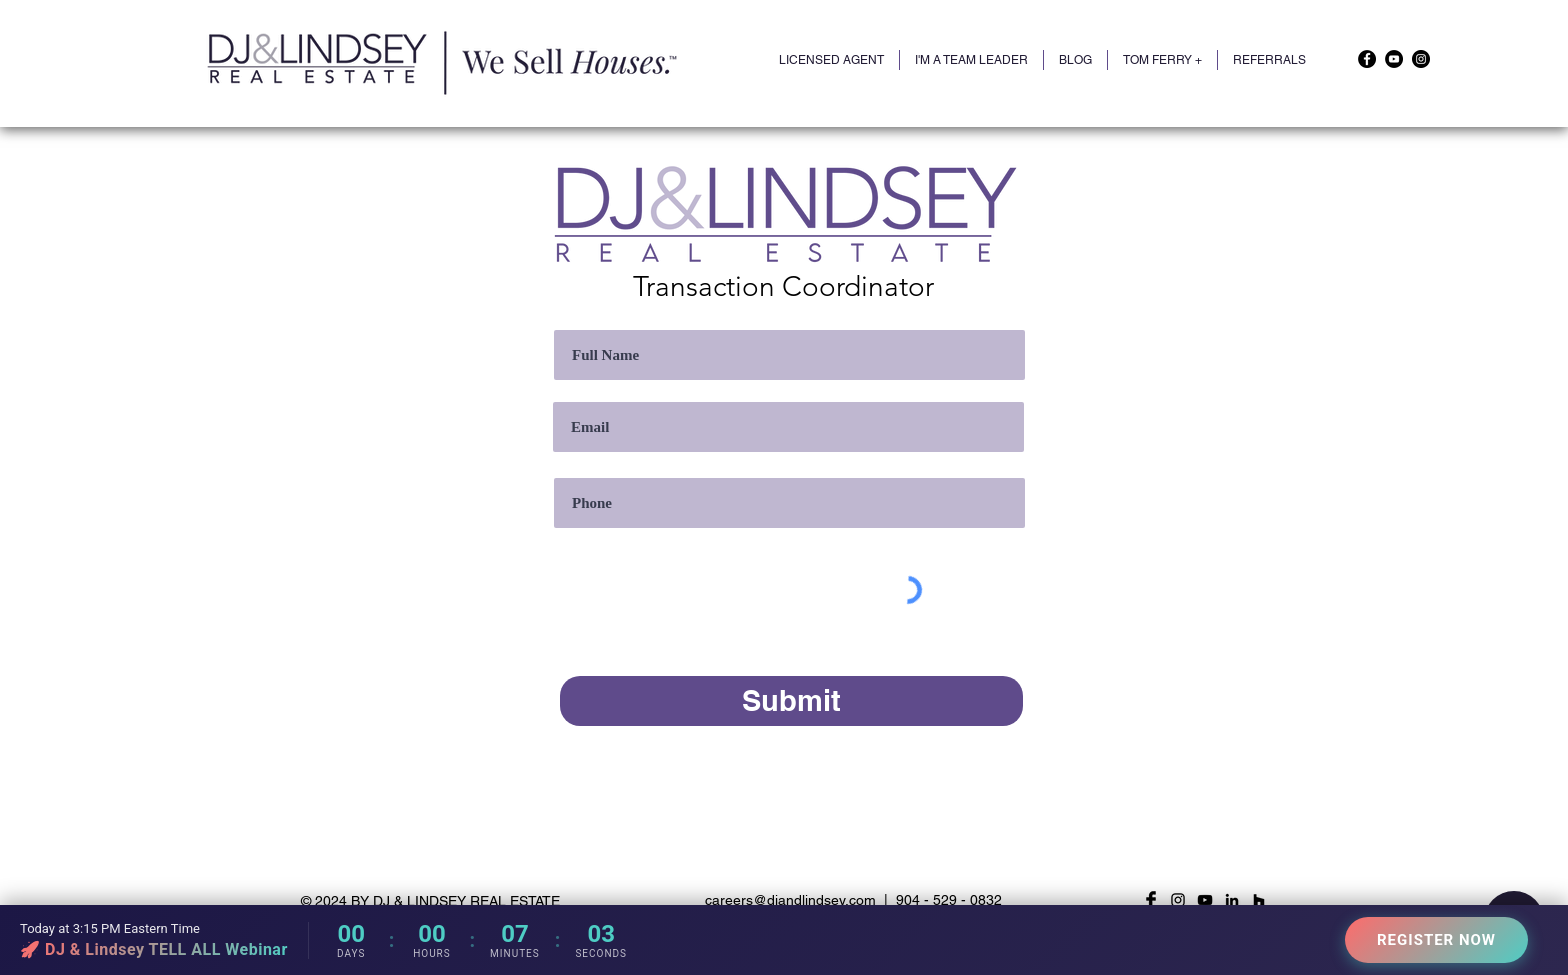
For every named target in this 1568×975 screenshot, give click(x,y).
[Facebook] (1367, 59)
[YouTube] (1394, 59)
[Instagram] (1421, 59)
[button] (1162, 60)
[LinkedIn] (1232, 900)
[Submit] (791, 701)
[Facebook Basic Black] (1151, 900)
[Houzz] (1259, 900)
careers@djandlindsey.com (790, 900)
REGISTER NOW (1436, 940)
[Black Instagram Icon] (1178, 900)
